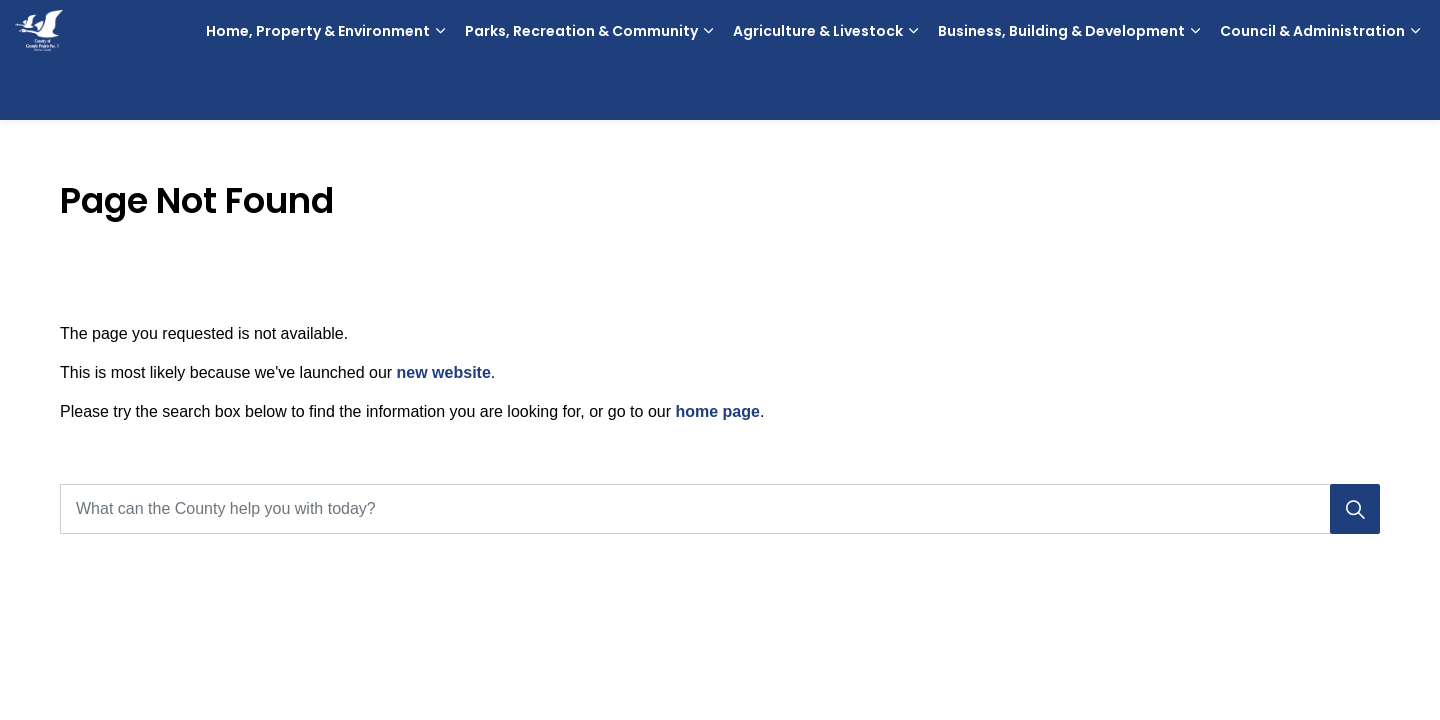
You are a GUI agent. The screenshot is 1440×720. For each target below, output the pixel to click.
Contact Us (1332, 30)
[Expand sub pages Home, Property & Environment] (440, 90)
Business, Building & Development (1061, 90)
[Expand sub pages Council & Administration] (1415, 90)
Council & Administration (1312, 90)
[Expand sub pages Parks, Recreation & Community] (708, 90)
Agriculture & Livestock (818, 90)
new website (444, 372)
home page (717, 411)
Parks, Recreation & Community (581, 90)
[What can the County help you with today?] (720, 509)
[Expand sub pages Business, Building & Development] (1195, 90)
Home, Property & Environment (318, 90)
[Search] (1355, 509)
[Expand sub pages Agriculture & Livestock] (913, 90)
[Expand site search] (1405, 30)
